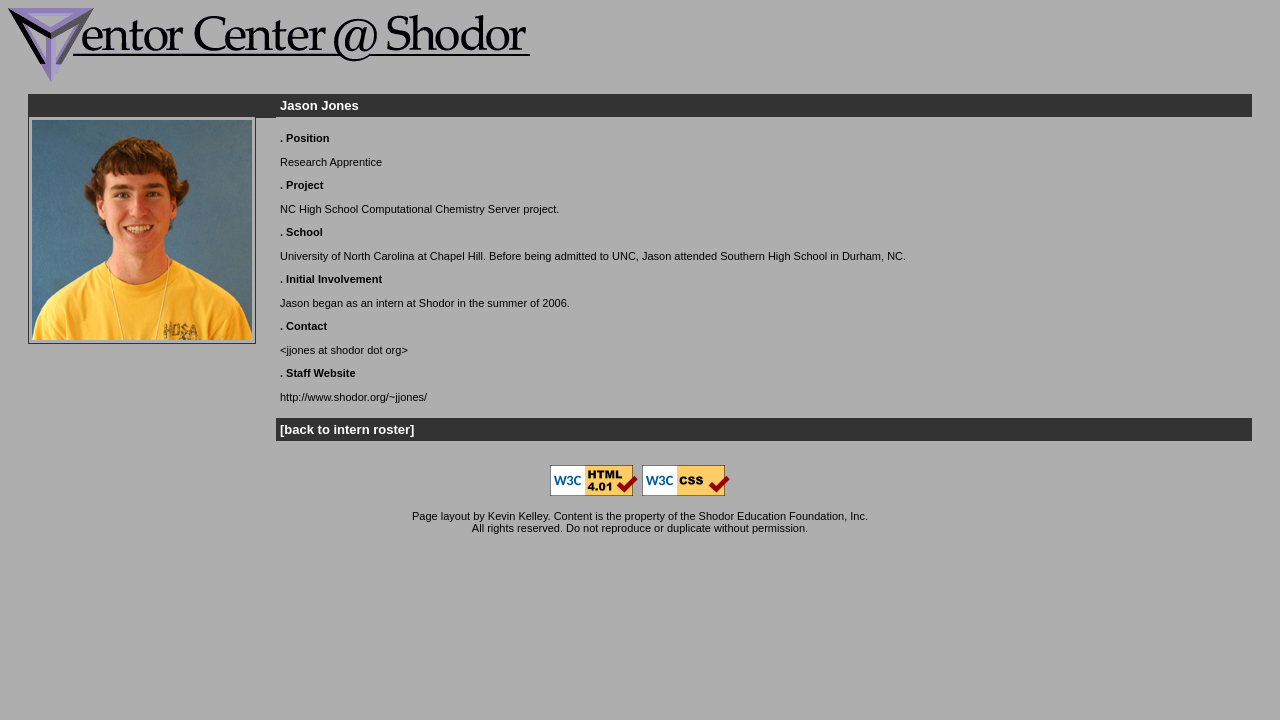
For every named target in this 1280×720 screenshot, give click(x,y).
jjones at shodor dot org (343, 350)
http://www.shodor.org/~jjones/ (353, 397)
